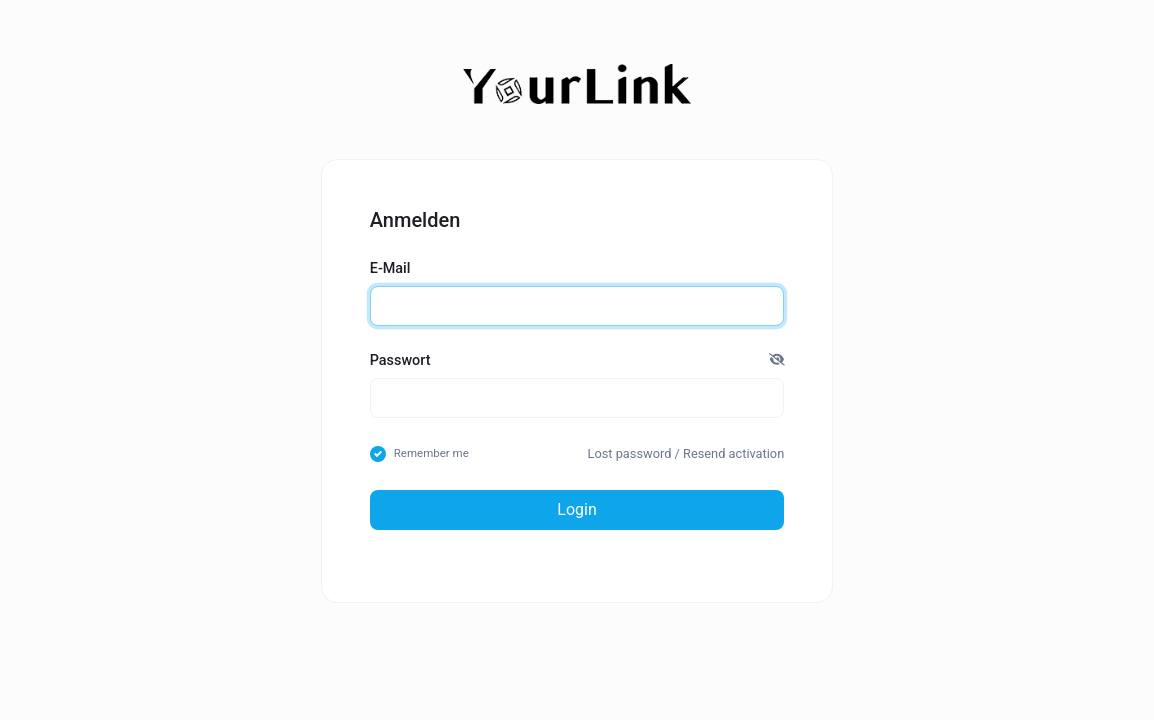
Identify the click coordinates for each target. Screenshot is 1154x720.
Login (576, 509)
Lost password (630, 453)
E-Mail (390, 268)
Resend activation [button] (733, 453)
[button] (777, 361)
